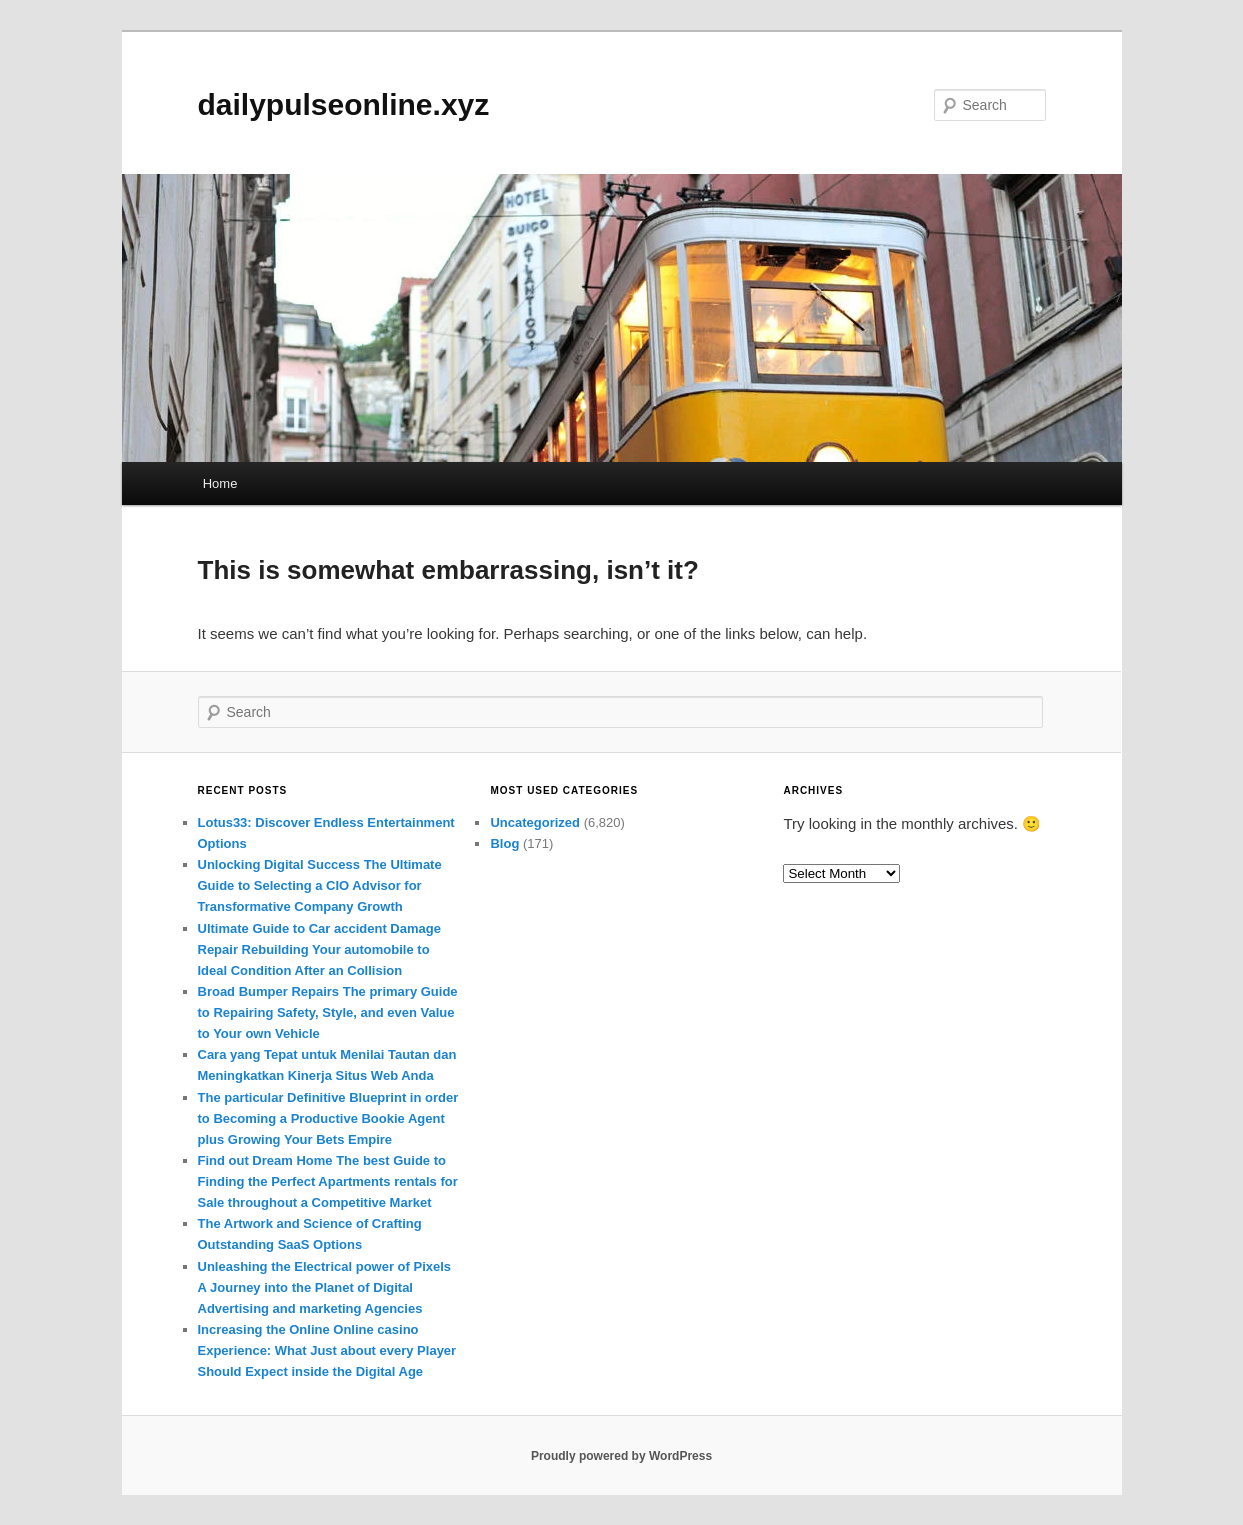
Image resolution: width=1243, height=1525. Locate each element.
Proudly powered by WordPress (621, 1456)
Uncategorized (535, 822)
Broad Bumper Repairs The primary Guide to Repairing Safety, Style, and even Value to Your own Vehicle (328, 1012)
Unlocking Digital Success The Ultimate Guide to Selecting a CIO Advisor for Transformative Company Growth (320, 885)
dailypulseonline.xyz (344, 104)
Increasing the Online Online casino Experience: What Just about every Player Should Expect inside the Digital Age (327, 1350)
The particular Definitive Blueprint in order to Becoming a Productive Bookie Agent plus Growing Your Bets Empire (328, 1118)
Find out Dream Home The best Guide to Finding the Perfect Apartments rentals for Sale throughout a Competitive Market (328, 1181)
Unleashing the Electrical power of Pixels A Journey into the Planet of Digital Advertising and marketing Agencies (325, 1287)
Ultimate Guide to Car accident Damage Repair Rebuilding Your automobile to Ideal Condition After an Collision (319, 949)
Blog (504, 843)
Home (220, 483)
